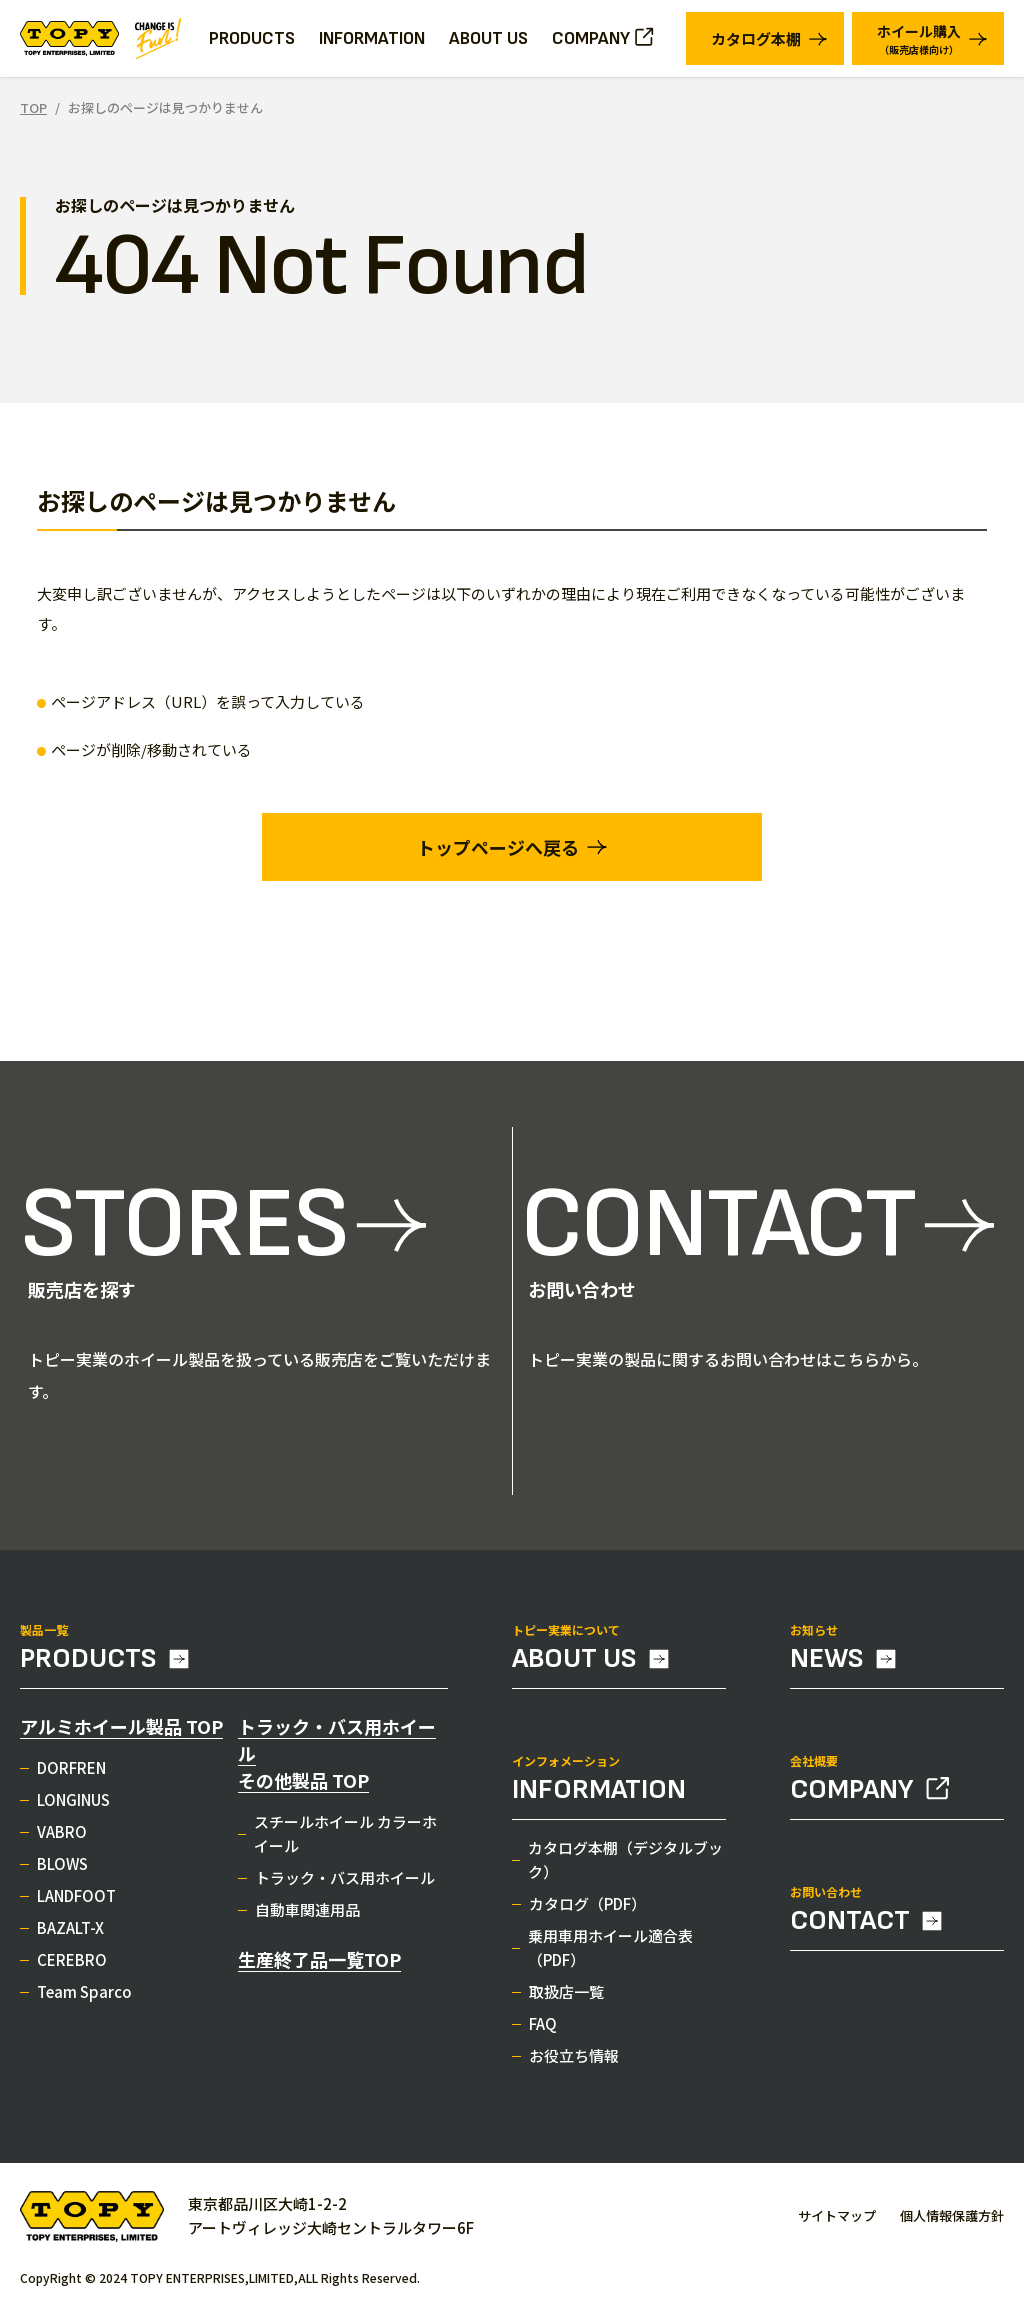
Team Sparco (84, 2001)
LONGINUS (73, 1809)
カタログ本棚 (756, 38)
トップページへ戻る (498, 847)
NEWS (827, 1668)
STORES (183, 1235)
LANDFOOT (76, 1905)
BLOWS (62, 1873)
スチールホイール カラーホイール (345, 1843)
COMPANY (591, 38)
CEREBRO (72, 1969)
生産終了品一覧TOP (319, 1969)
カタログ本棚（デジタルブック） (625, 1869)
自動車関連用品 (307, 1919)
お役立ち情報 (574, 2065)
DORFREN (71, 1777)
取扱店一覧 (566, 2001)
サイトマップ (837, 2215)
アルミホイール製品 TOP (121, 1736)
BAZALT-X (70, 1937)
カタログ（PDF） (587, 1913)
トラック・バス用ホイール (345, 1887)
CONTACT (717, 1235)
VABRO (62, 1841)
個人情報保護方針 (952, 2215)
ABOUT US (488, 38)
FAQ (543, 2033)
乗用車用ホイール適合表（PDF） (610, 1957)
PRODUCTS (88, 1668)
